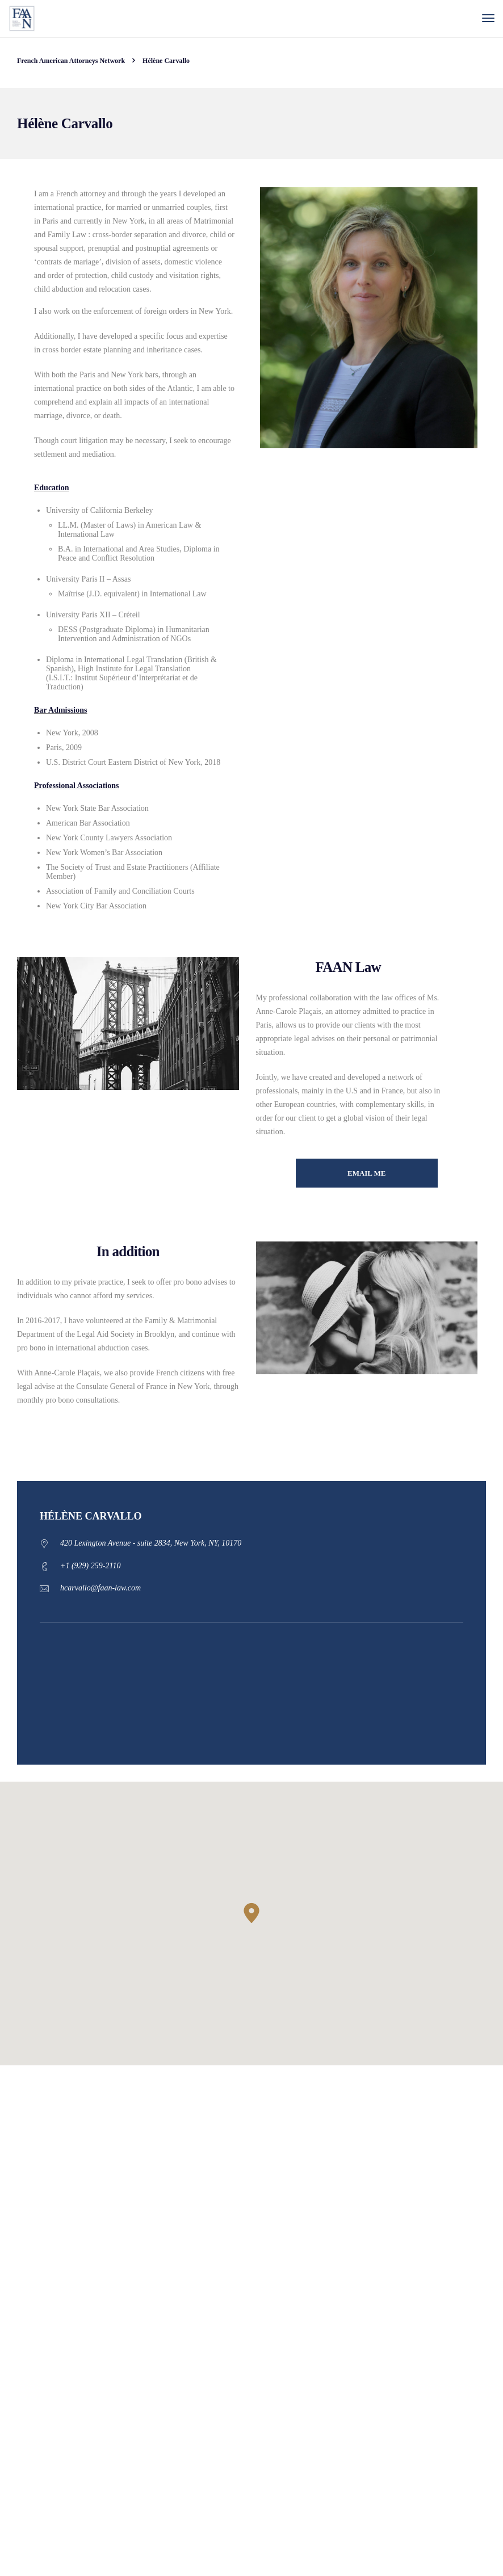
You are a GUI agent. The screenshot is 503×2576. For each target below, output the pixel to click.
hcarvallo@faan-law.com (100, 1588)
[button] (251, 1912)
